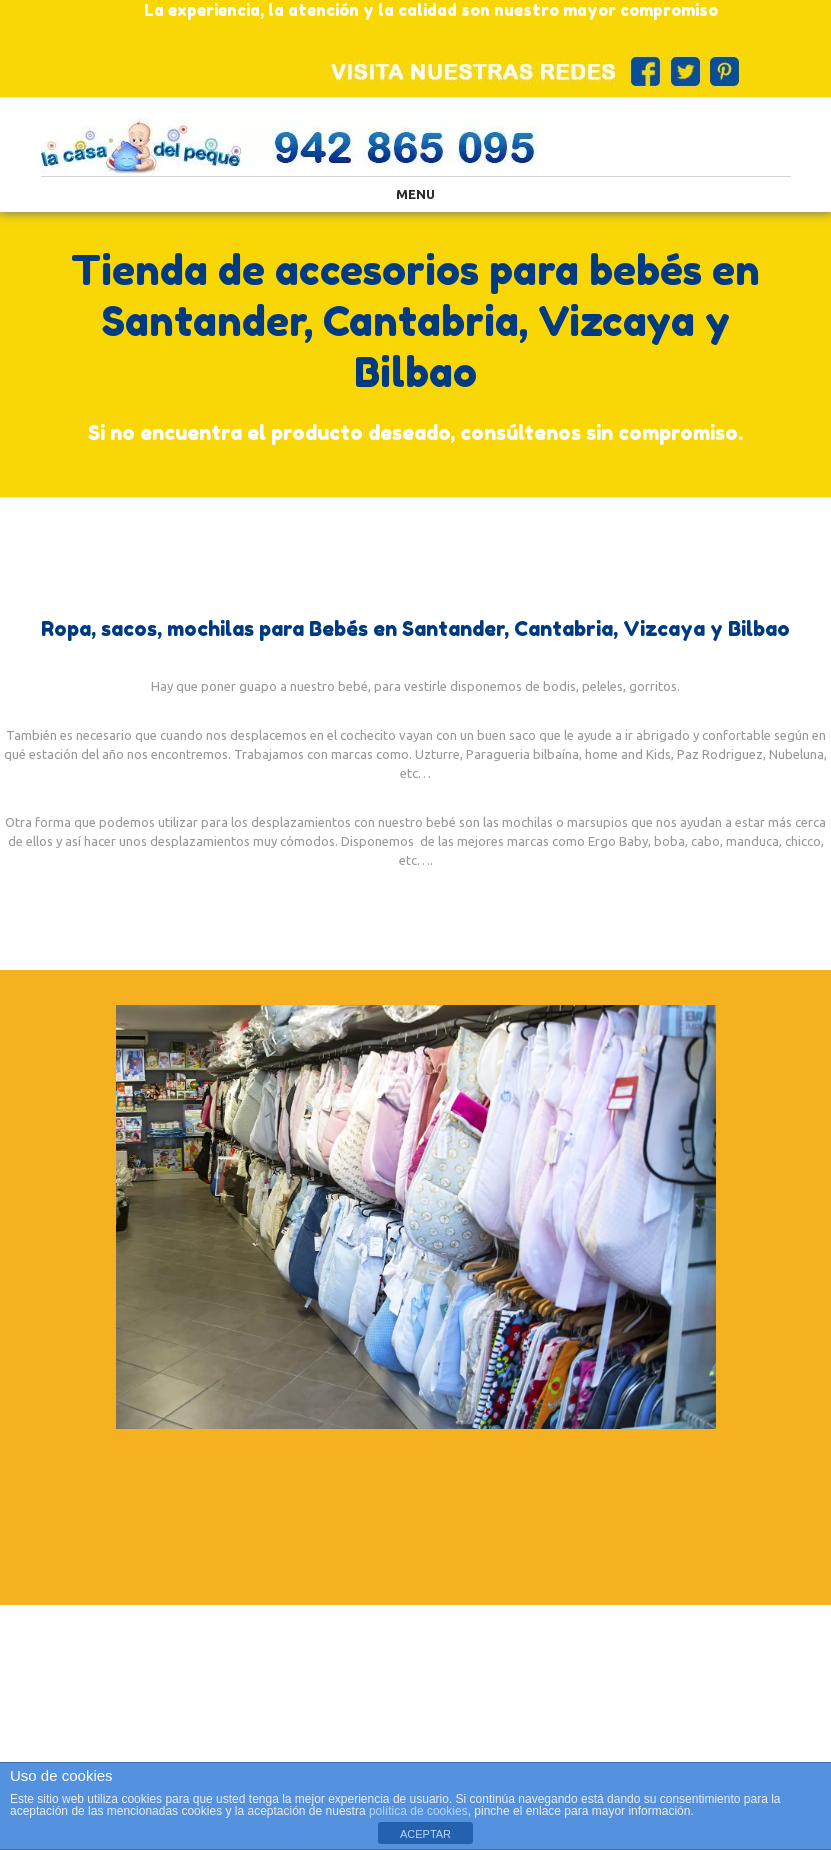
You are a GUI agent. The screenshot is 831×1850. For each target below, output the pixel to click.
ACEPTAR (425, 1834)
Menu (415, 194)
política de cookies (418, 1811)
